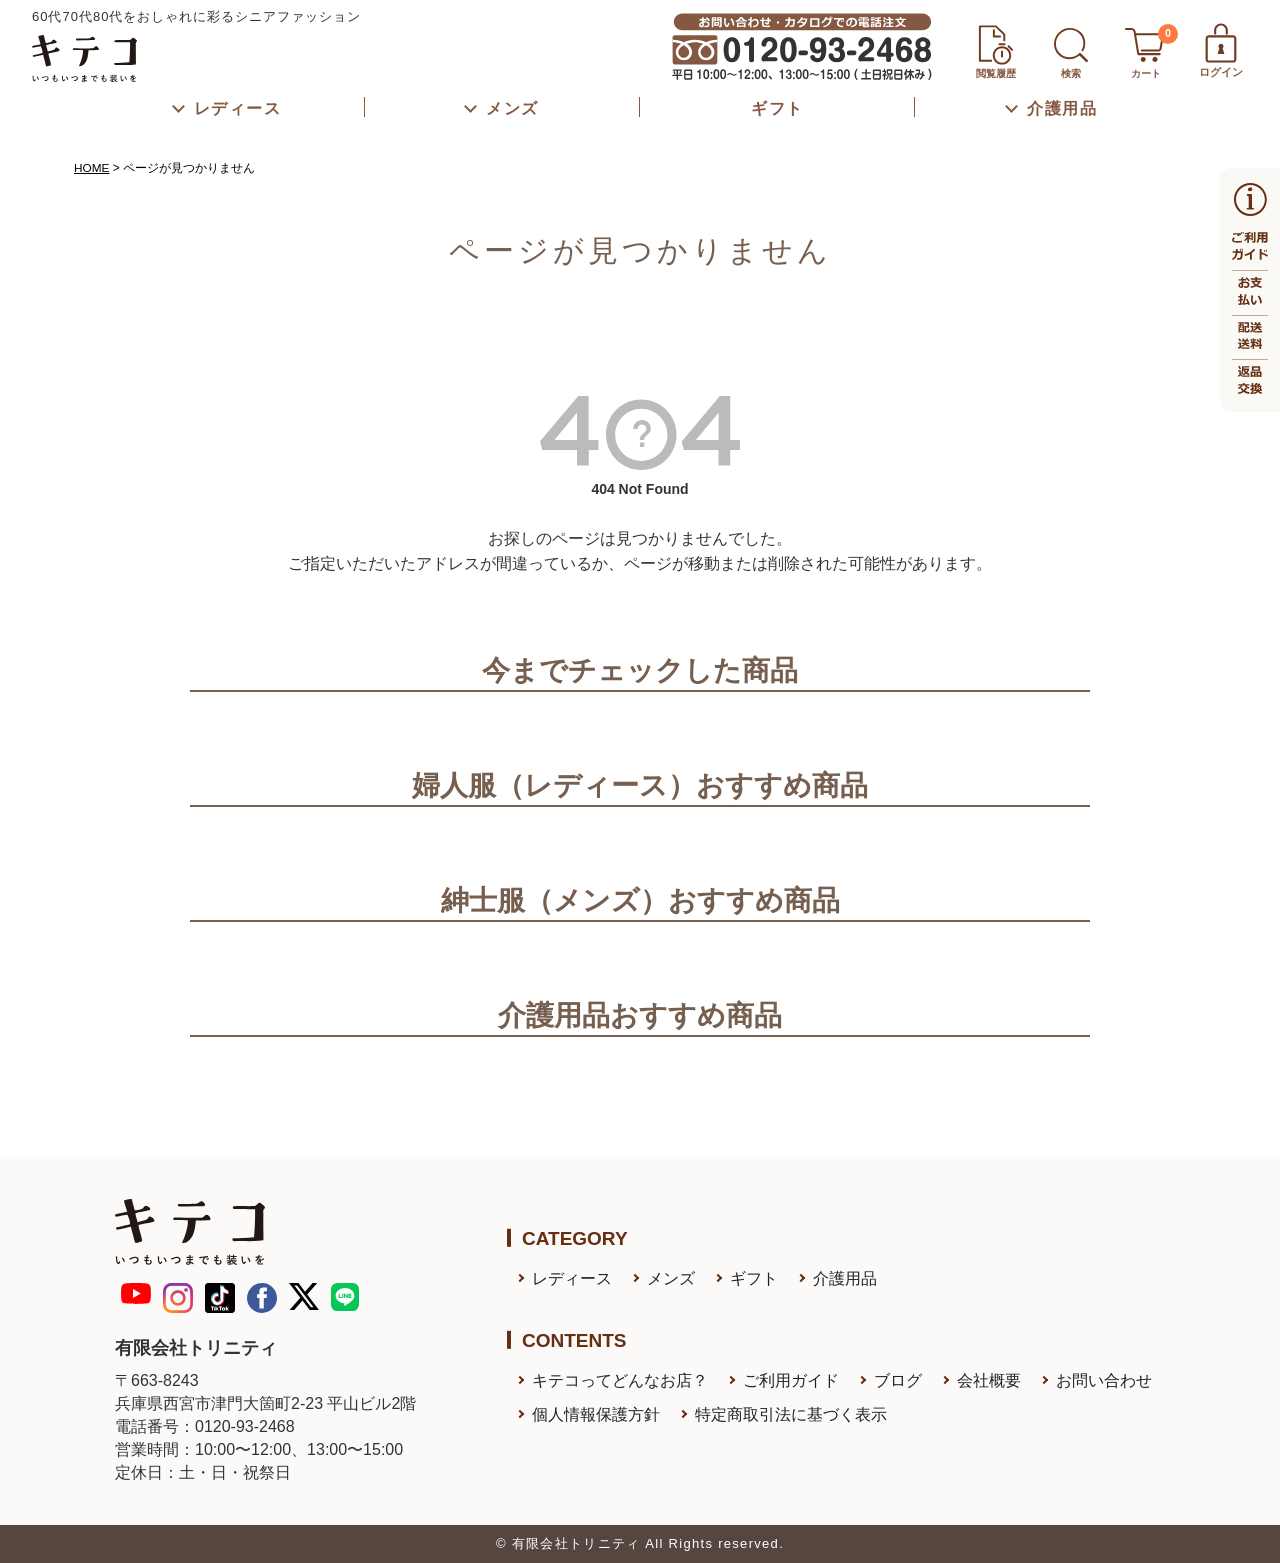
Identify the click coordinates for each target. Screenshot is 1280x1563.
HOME (92, 168)
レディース (572, 1278)
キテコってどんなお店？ (620, 1380)
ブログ (898, 1380)
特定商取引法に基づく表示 (791, 1414)
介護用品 (845, 1278)
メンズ (671, 1278)
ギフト (754, 1278)
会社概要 (989, 1380)
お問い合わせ (1104, 1380)
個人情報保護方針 (596, 1414)
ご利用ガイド (791, 1380)
